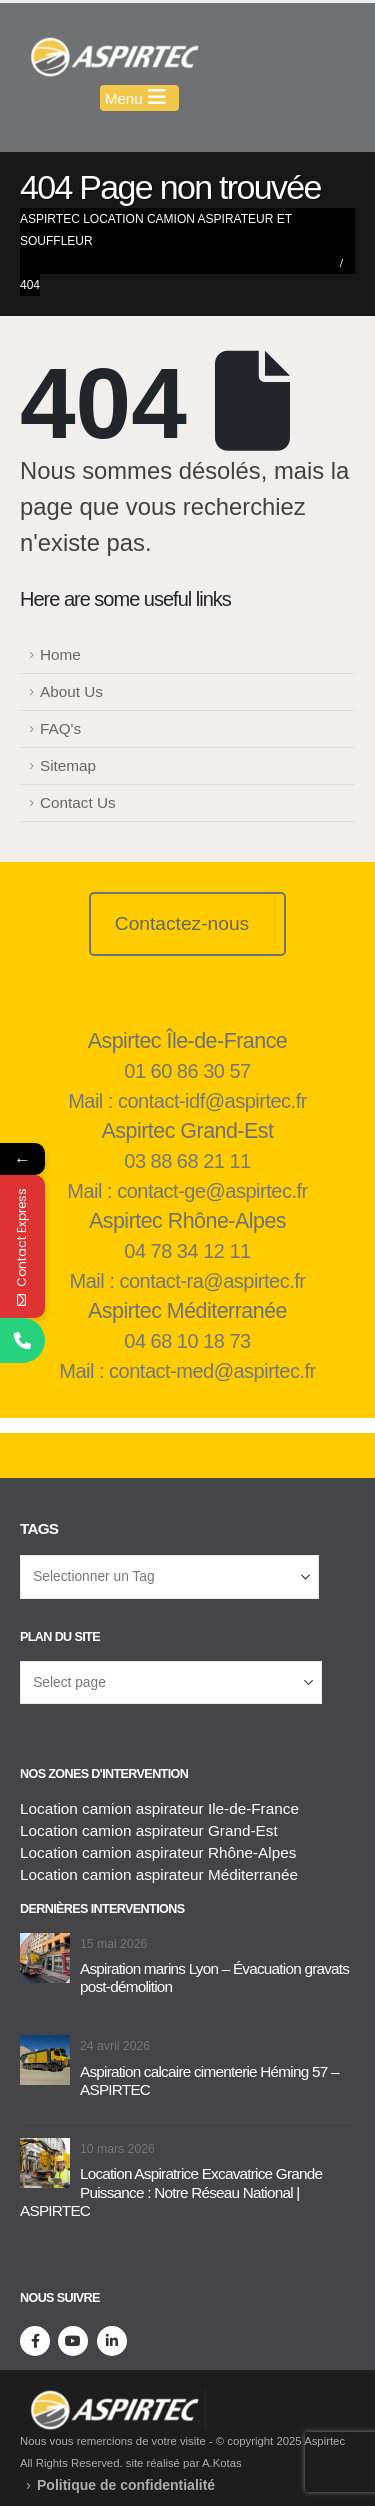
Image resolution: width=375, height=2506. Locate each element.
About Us (71, 691)
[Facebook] (35, 2341)
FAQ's (60, 728)
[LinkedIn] (112, 2341)
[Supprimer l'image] (113, 2400)
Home (60, 654)
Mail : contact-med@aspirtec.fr (187, 1371)
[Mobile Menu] (139, 98)
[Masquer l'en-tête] (113, 57)
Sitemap (68, 765)
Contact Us (78, 802)
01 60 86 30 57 (187, 1071)
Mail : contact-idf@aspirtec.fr (187, 1101)
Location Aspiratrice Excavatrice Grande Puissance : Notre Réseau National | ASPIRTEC (171, 2192)
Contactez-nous (182, 923)
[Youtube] (73, 2341)
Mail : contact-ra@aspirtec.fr (188, 1281)
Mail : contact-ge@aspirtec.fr (187, 1191)
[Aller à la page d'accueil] (45, 1956)
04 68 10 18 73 (187, 1341)
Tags (39, 1528)
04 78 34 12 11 (187, 1251)
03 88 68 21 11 (187, 1161)
